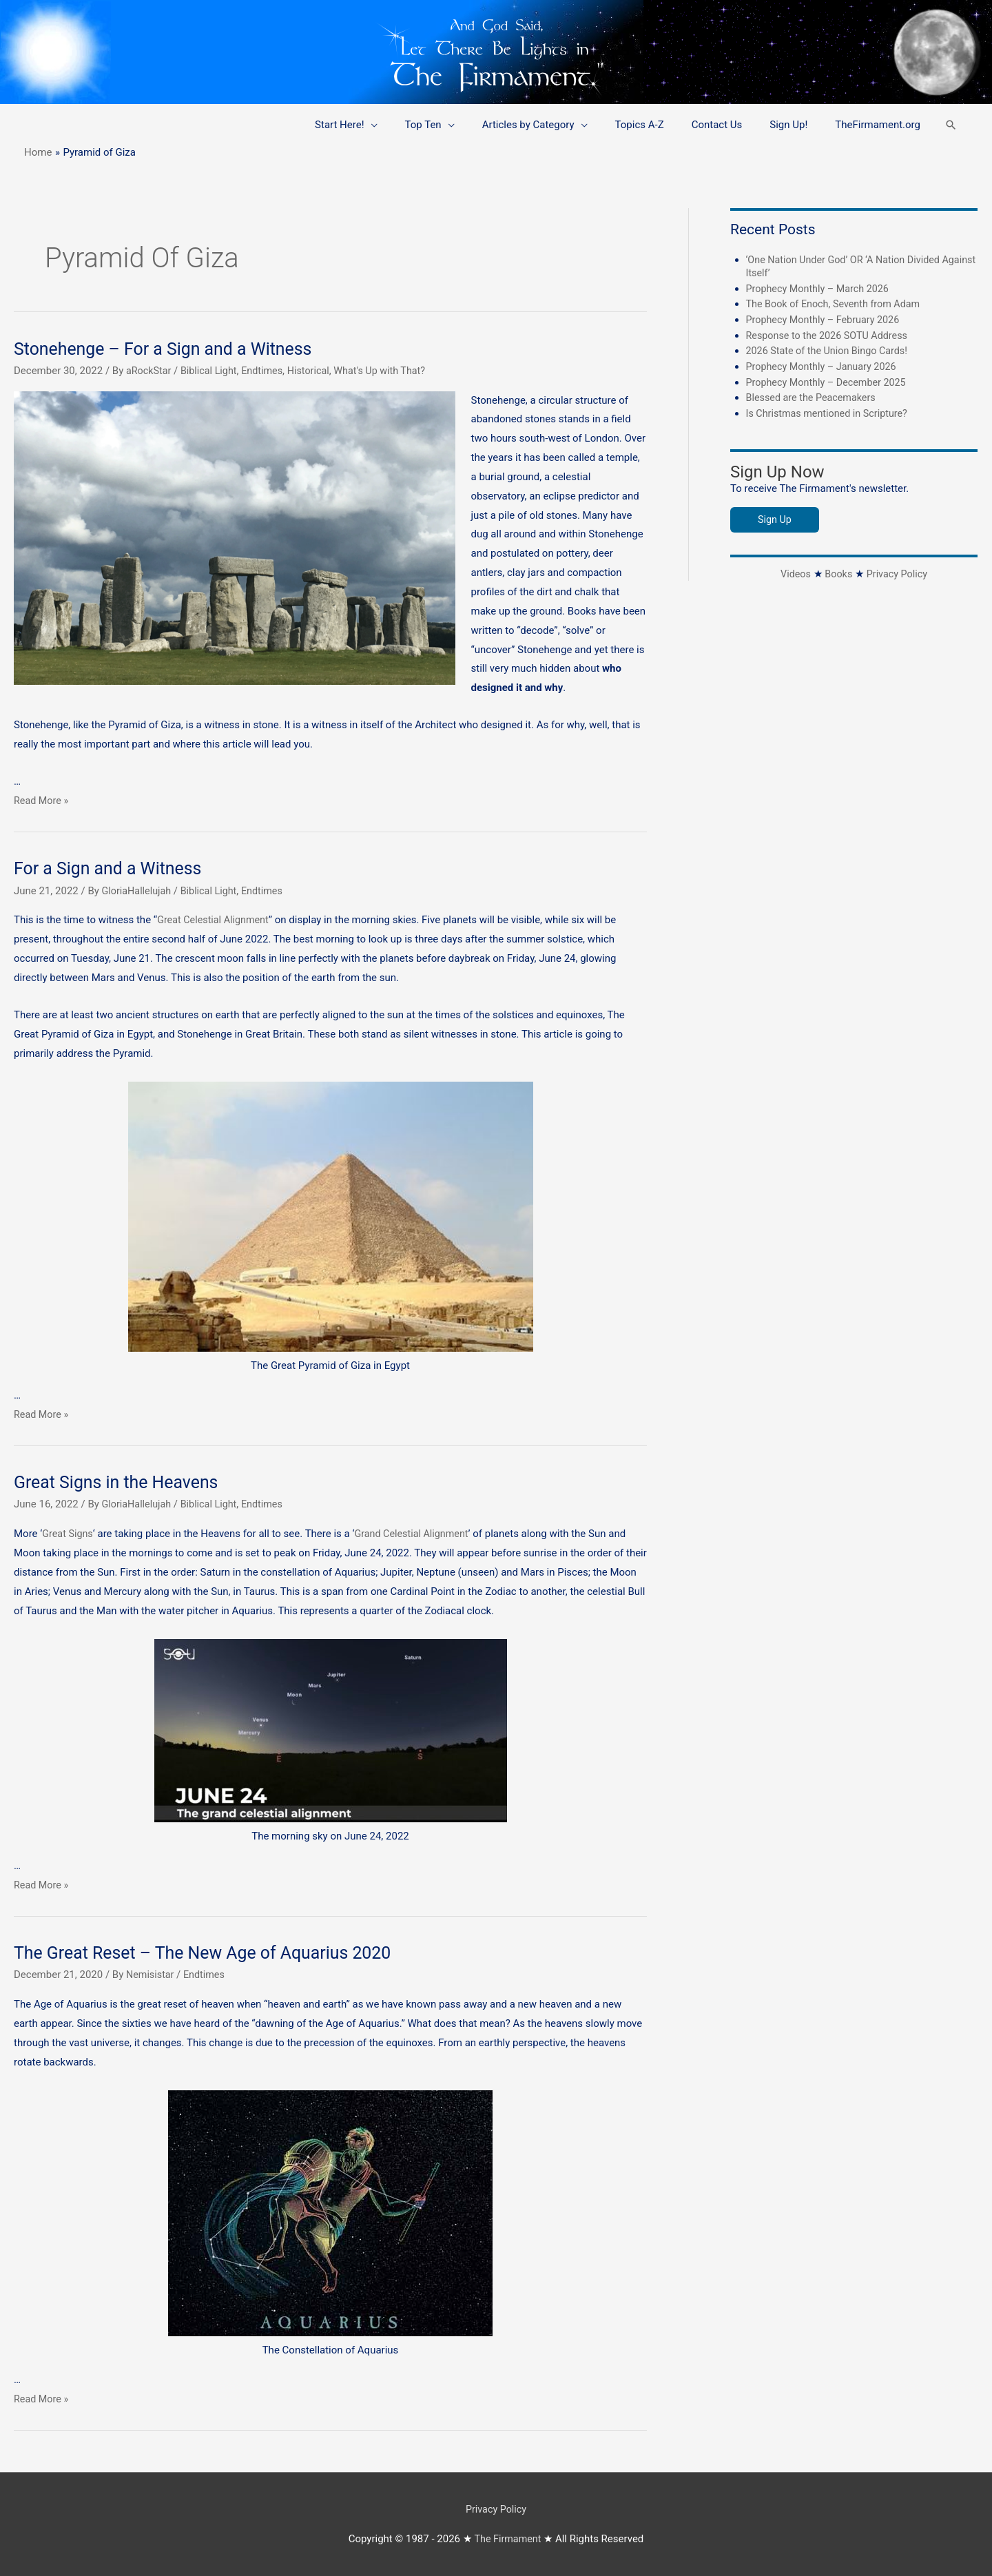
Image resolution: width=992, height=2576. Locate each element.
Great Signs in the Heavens (120, 1482)
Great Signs (68, 1533)
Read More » (42, 800)
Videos (793, 572)
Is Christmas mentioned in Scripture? (830, 412)
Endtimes (267, 370)
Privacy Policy (898, 572)
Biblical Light (212, 370)
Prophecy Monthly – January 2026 (824, 366)
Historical (316, 370)
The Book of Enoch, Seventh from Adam (837, 304)
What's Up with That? (390, 370)
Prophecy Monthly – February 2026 (826, 319)
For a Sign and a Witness (112, 868)
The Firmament (508, 2538)
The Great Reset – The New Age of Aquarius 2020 (211, 1952)
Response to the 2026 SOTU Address (830, 335)
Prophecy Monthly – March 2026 (821, 288)
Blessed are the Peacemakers (814, 397)
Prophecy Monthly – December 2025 (829, 381)
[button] (951, 125)
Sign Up (775, 518)
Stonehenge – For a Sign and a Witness (170, 348)
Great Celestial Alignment (215, 920)
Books (837, 572)
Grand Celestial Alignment (416, 1533)
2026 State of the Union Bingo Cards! (830, 350)
